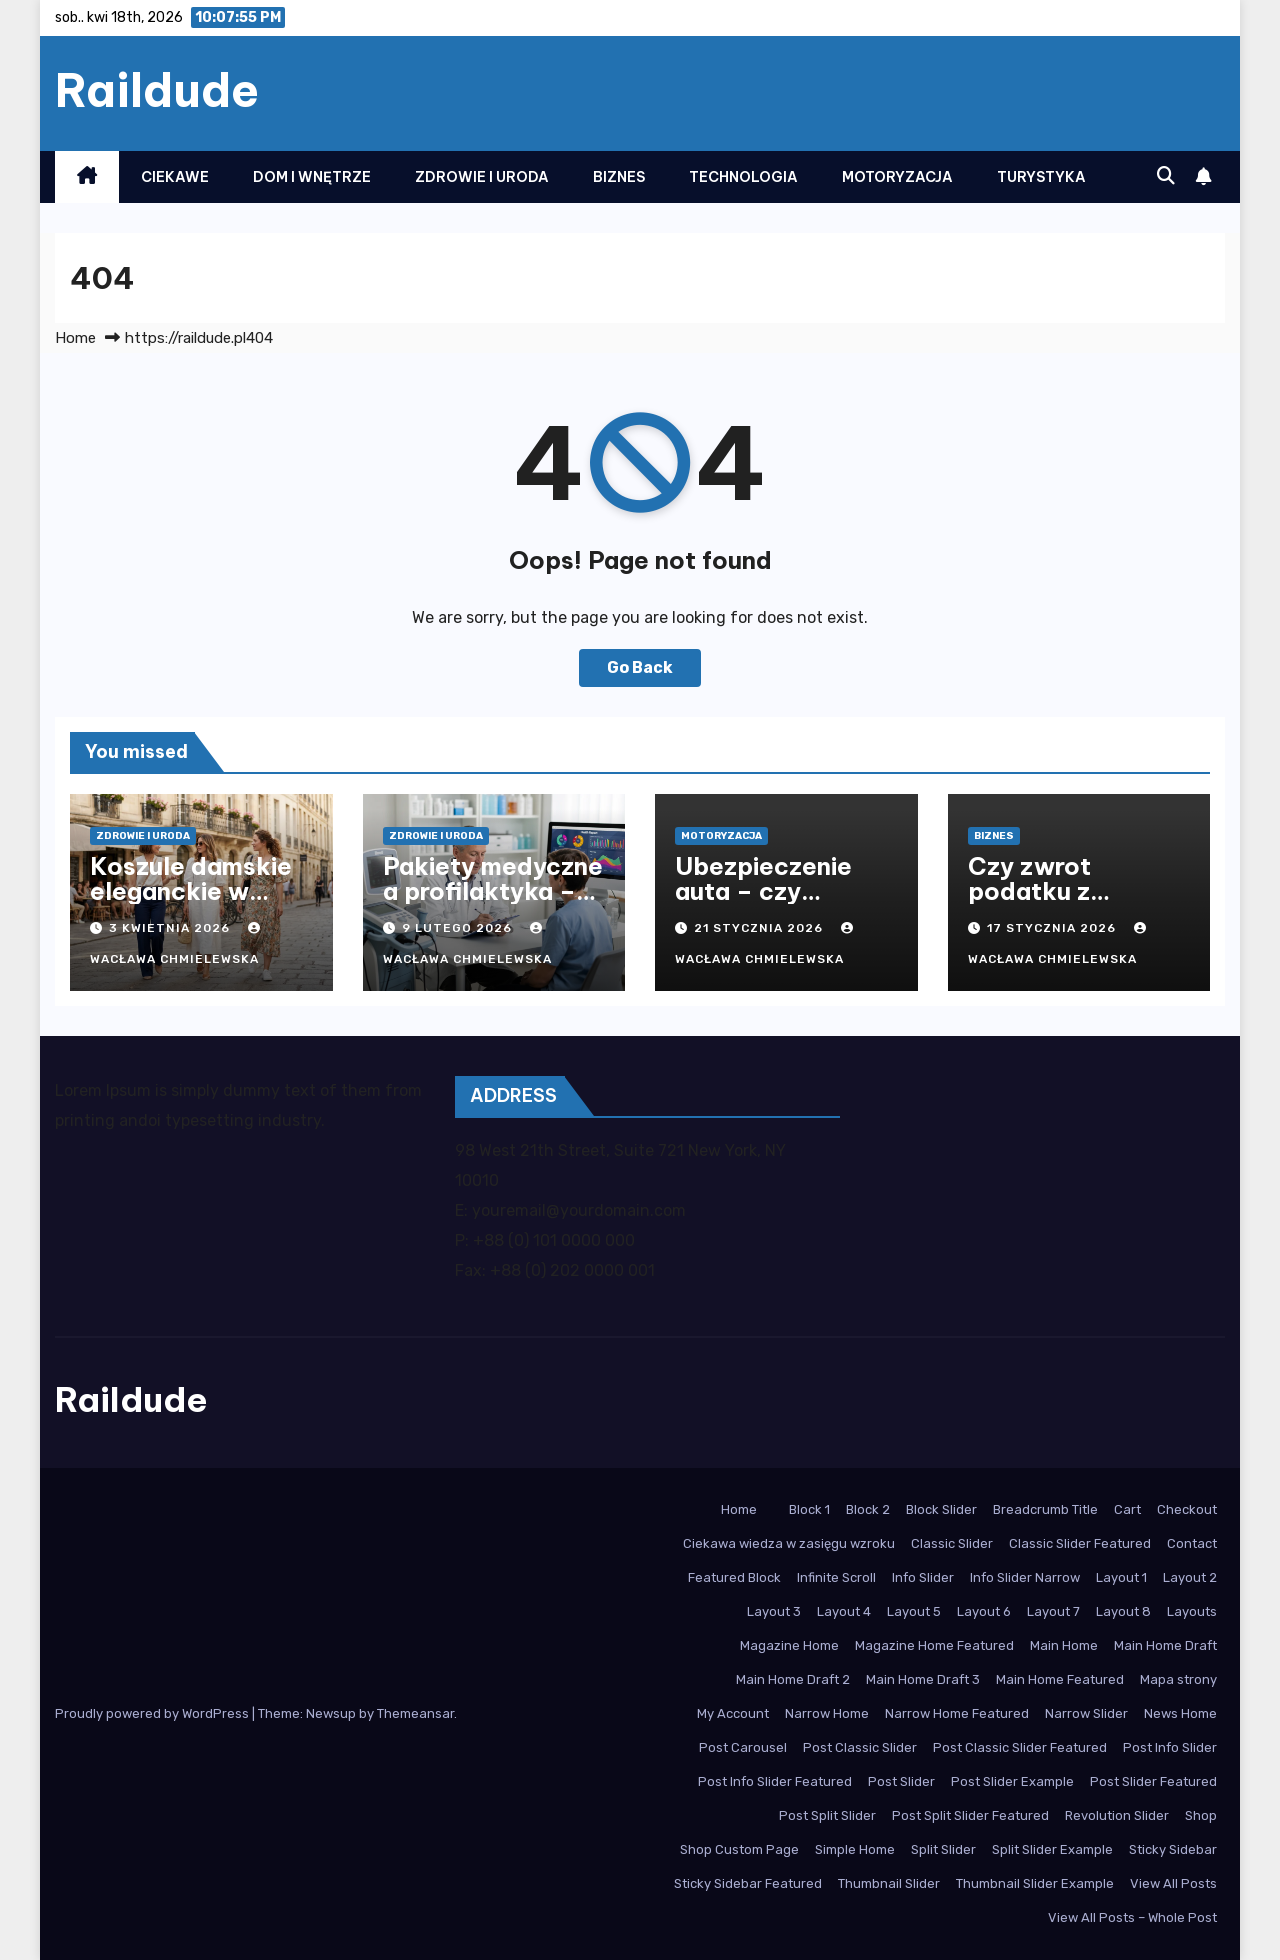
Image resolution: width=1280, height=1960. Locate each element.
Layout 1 (1121, 1577)
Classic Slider (952, 1543)
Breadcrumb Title (1045, 1509)
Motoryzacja (897, 177)
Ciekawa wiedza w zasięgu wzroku (789, 1543)
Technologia (743, 177)
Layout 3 (774, 1611)
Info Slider (923, 1577)
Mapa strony (1178, 1679)
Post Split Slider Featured (970, 1815)
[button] (1166, 176)
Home (75, 338)
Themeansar (415, 1713)
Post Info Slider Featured (775, 1781)
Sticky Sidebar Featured (748, 1883)
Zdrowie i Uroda (482, 177)
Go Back (640, 667)
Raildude (157, 90)
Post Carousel (743, 1747)
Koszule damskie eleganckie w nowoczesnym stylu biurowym (191, 903)
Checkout (1187, 1509)
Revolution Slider (1117, 1815)
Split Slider (943, 1849)
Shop (1201, 1815)
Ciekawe (175, 177)
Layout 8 (1123, 1611)
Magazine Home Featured (934, 1645)
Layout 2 (1190, 1577)
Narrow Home (827, 1713)
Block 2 (868, 1509)
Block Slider (941, 1509)
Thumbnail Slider (889, 1883)
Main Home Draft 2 (793, 1679)
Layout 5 (914, 1611)
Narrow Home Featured (957, 1713)
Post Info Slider (1170, 1747)
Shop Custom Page (739, 1849)
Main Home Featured (1060, 1679)
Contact (1192, 1543)
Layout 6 (984, 1611)
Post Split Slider (827, 1815)
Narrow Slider (1086, 1713)
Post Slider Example (1012, 1781)
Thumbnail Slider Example (1035, 1883)
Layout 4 (844, 1611)
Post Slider (901, 1781)
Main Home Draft (1165, 1645)
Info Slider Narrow (1025, 1577)
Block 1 (809, 1509)
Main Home (1064, 1645)
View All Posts (1173, 1883)
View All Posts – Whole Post (1132, 1917)
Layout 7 (1053, 1611)
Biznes (619, 177)
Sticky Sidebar (1173, 1849)
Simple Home (855, 1849)
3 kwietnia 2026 (171, 928)
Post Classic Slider (860, 1747)
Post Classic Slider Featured (1020, 1747)
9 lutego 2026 (459, 928)
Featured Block (734, 1577)
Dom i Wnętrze (312, 177)
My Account (733, 1713)
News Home (1180, 1713)
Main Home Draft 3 (923, 1679)
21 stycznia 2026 (760, 928)
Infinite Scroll (836, 1577)
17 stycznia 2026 (1053, 928)
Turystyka (1041, 177)
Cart (1127, 1509)
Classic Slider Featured (1080, 1543)
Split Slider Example (1052, 1849)
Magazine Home (789, 1645)
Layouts (1192, 1611)
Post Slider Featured (1153, 1781)
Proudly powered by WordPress (153, 1713)
